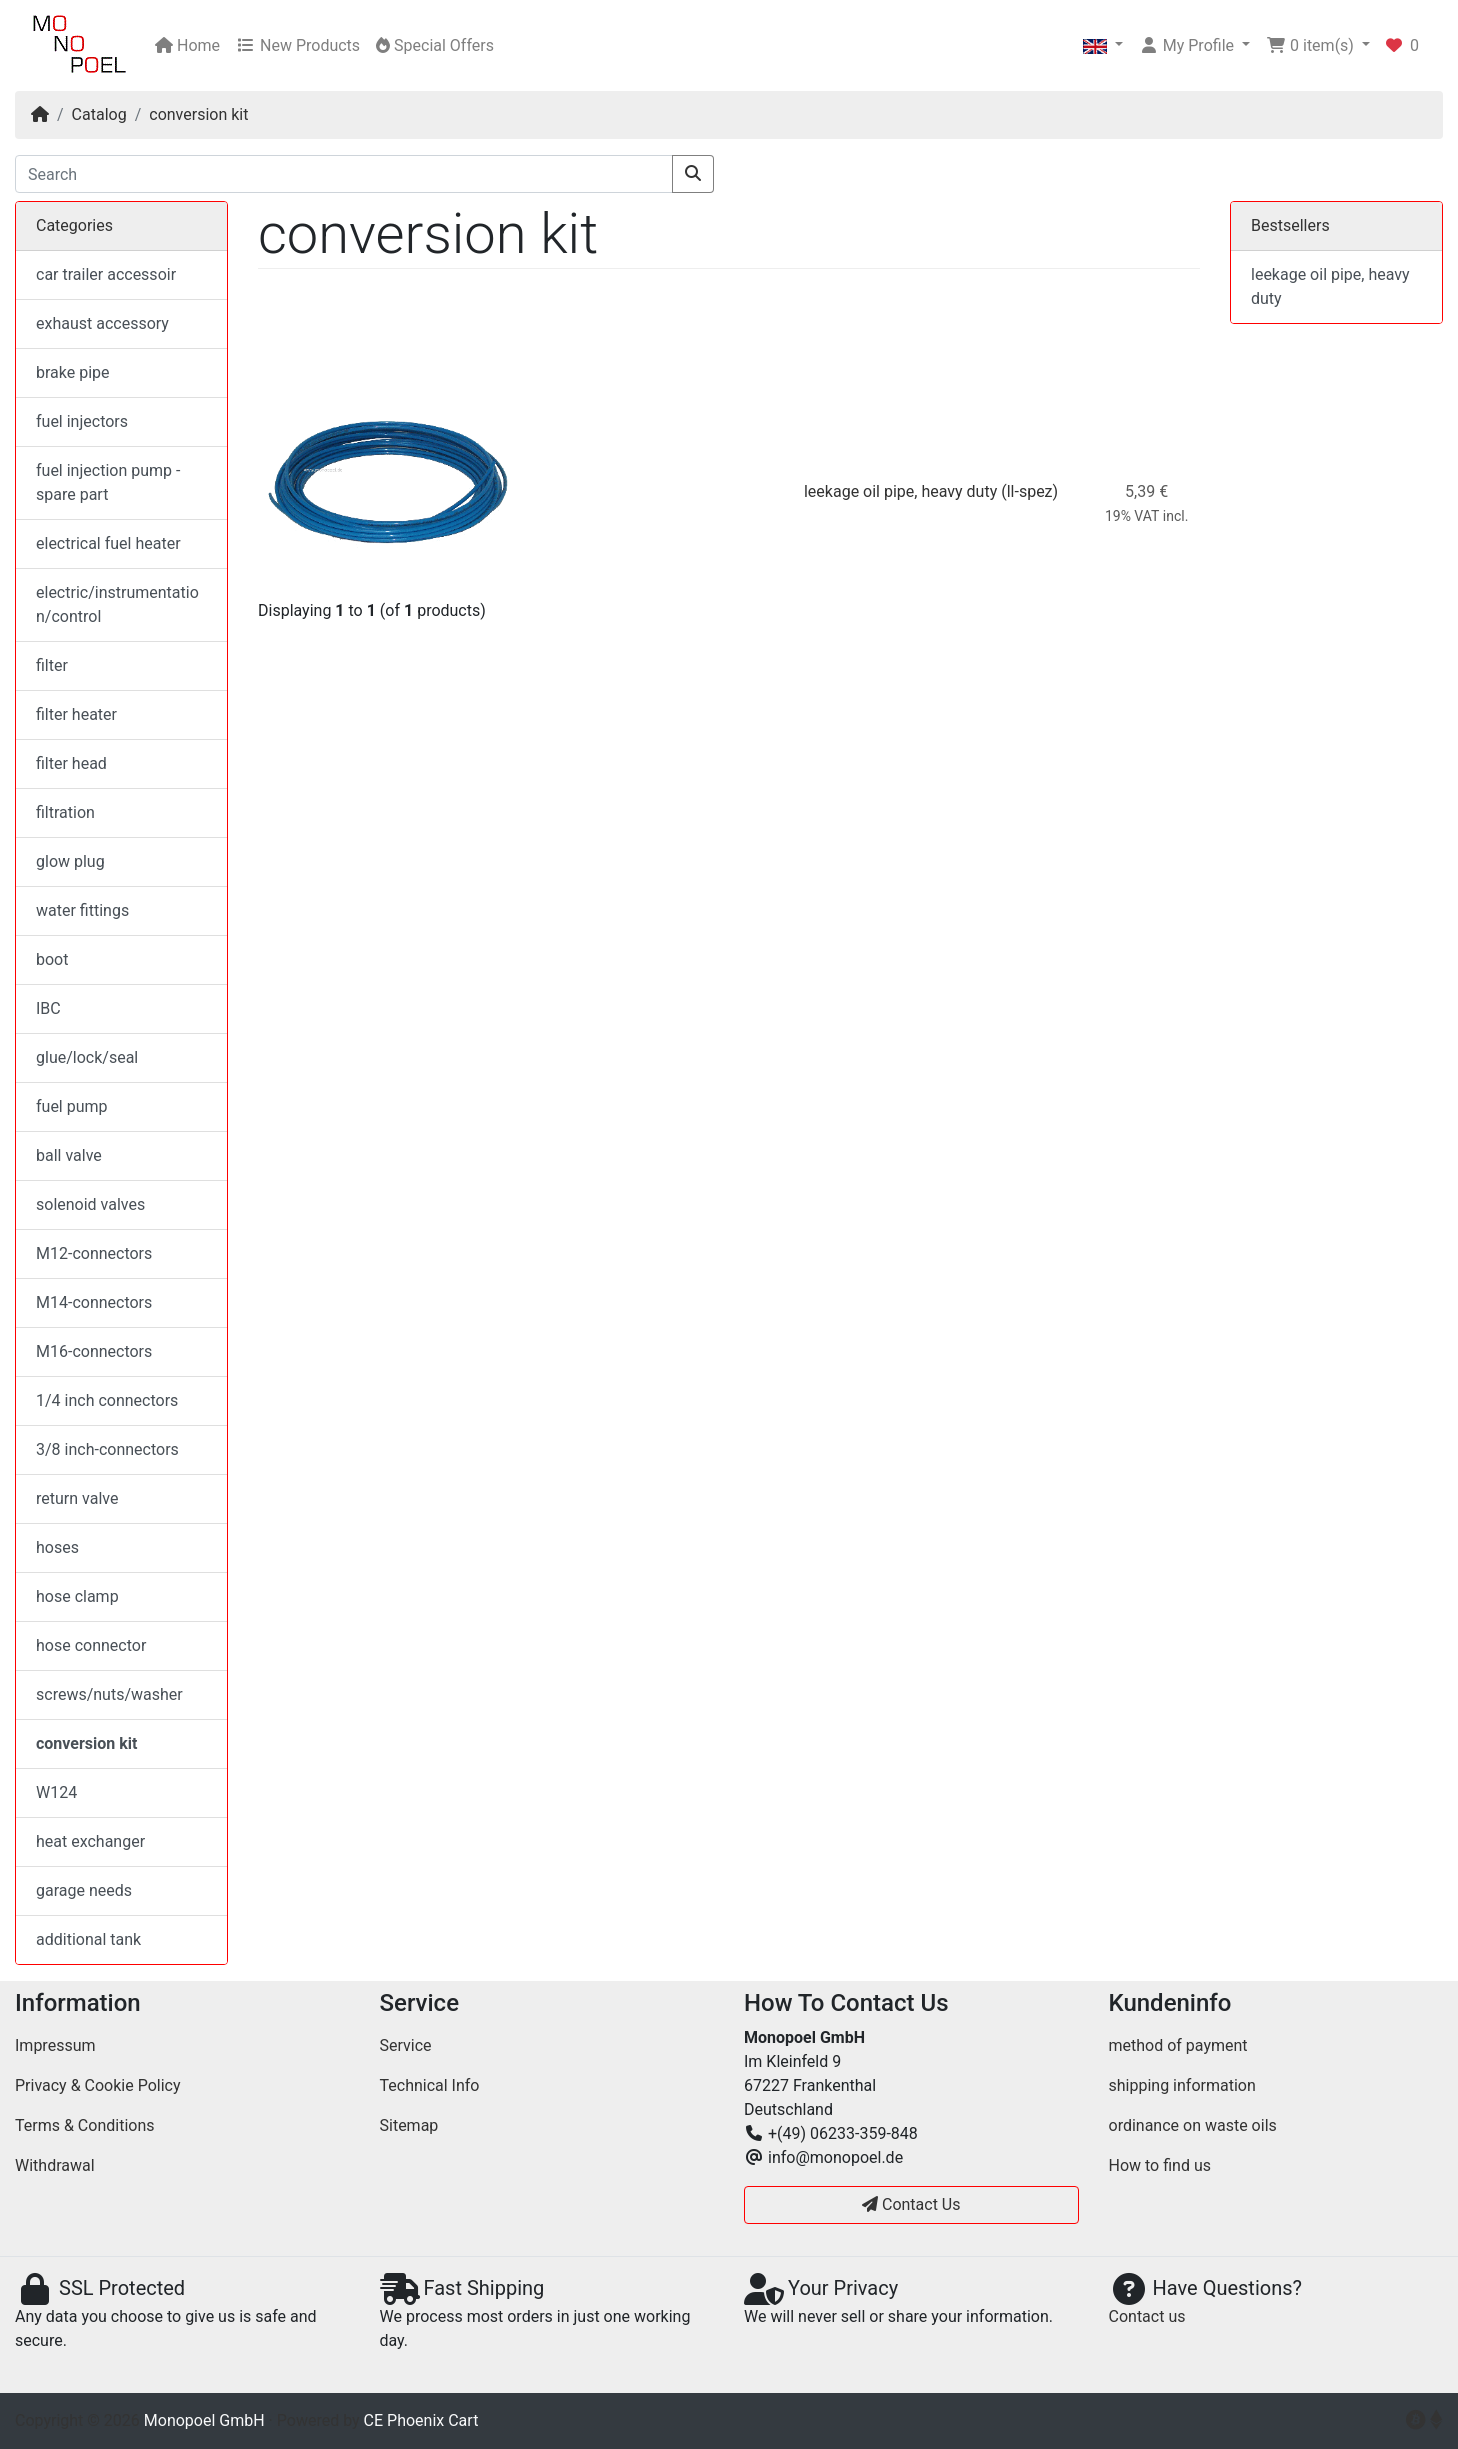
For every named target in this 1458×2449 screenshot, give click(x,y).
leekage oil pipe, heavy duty (900, 491)
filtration (65, 812)
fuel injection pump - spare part (108, 482)
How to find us (1160, 2165)
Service (406, 2045)
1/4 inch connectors (107, 1400)
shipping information (1182, 2085)
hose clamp (77, 1596)
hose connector (91, 1645)
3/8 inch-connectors (107, 1449)
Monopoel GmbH (204, 2420)
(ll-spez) (1029, 491)
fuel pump (72, 1106)
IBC (48, 1008)
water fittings (82, 910)
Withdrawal (55, 2165)
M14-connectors (94, 1302)
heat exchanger (90, 1841)
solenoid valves (90, 1204)
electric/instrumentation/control (117, 604)
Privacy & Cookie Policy (98, 2085)
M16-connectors (94, 1351)
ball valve (69, 1155)
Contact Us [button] (911, 2204)
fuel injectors (82, 421)
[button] (1103, 46)
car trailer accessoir (106, 274)
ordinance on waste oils (1193, 2125)
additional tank (88, 1939)
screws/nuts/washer (109, 1694)
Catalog (99, 114)
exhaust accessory (102, 323)
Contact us (1147, 2316)
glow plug (70, 861)
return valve (77, 1498)
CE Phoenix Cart (421, 2420)
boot (52, 959)
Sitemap (409, 2125)
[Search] (344, 174)
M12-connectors (94, 1253)
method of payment (1178, 2045)
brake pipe (73, 372)
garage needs (84, 1890)
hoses (57, 1547)
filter (52, 665)
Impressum (55, 2045)
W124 (56, 1792)
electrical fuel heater (108, 543)
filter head (71, 763)
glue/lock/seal (87, 1057)
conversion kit (198, 114)
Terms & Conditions (85, 2125)
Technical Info (430, 2085)
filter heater (76, 714)
